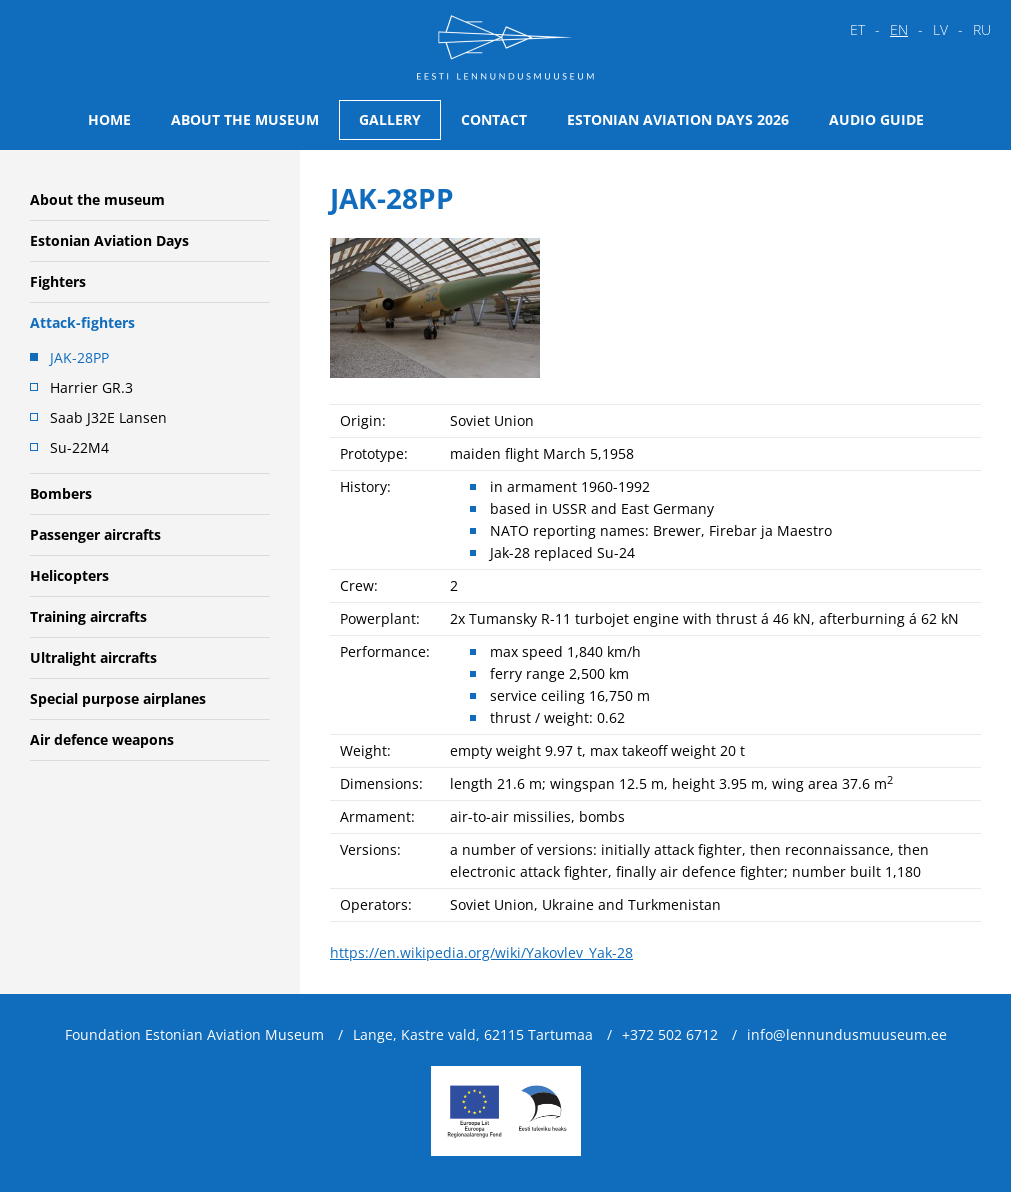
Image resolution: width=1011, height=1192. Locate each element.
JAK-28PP (79, 357)
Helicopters (69, 575)
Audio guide (876, 119)
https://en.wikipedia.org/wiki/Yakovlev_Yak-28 (481, 952)
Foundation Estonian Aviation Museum (194, 1034)
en (899, 29)
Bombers (61, 493)
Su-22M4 (79, 447)
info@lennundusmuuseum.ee (847, 1034)
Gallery (390, 119)
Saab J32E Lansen (108, 417)
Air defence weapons (102, 739)
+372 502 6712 (670, 1034)
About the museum (245, 119)
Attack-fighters (82, 322)
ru (982, 29)
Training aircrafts (88, 616)
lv (940, 29)
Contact (494, 119)
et (857, 29)
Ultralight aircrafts (93, 657)
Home (109, 119)
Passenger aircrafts (95, 534)
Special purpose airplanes (118, 698)
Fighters (58, 281)
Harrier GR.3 (91, 387)
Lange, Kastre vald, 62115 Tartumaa (473, 1034)
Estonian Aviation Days (109, 240)
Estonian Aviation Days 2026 (678, 119)
